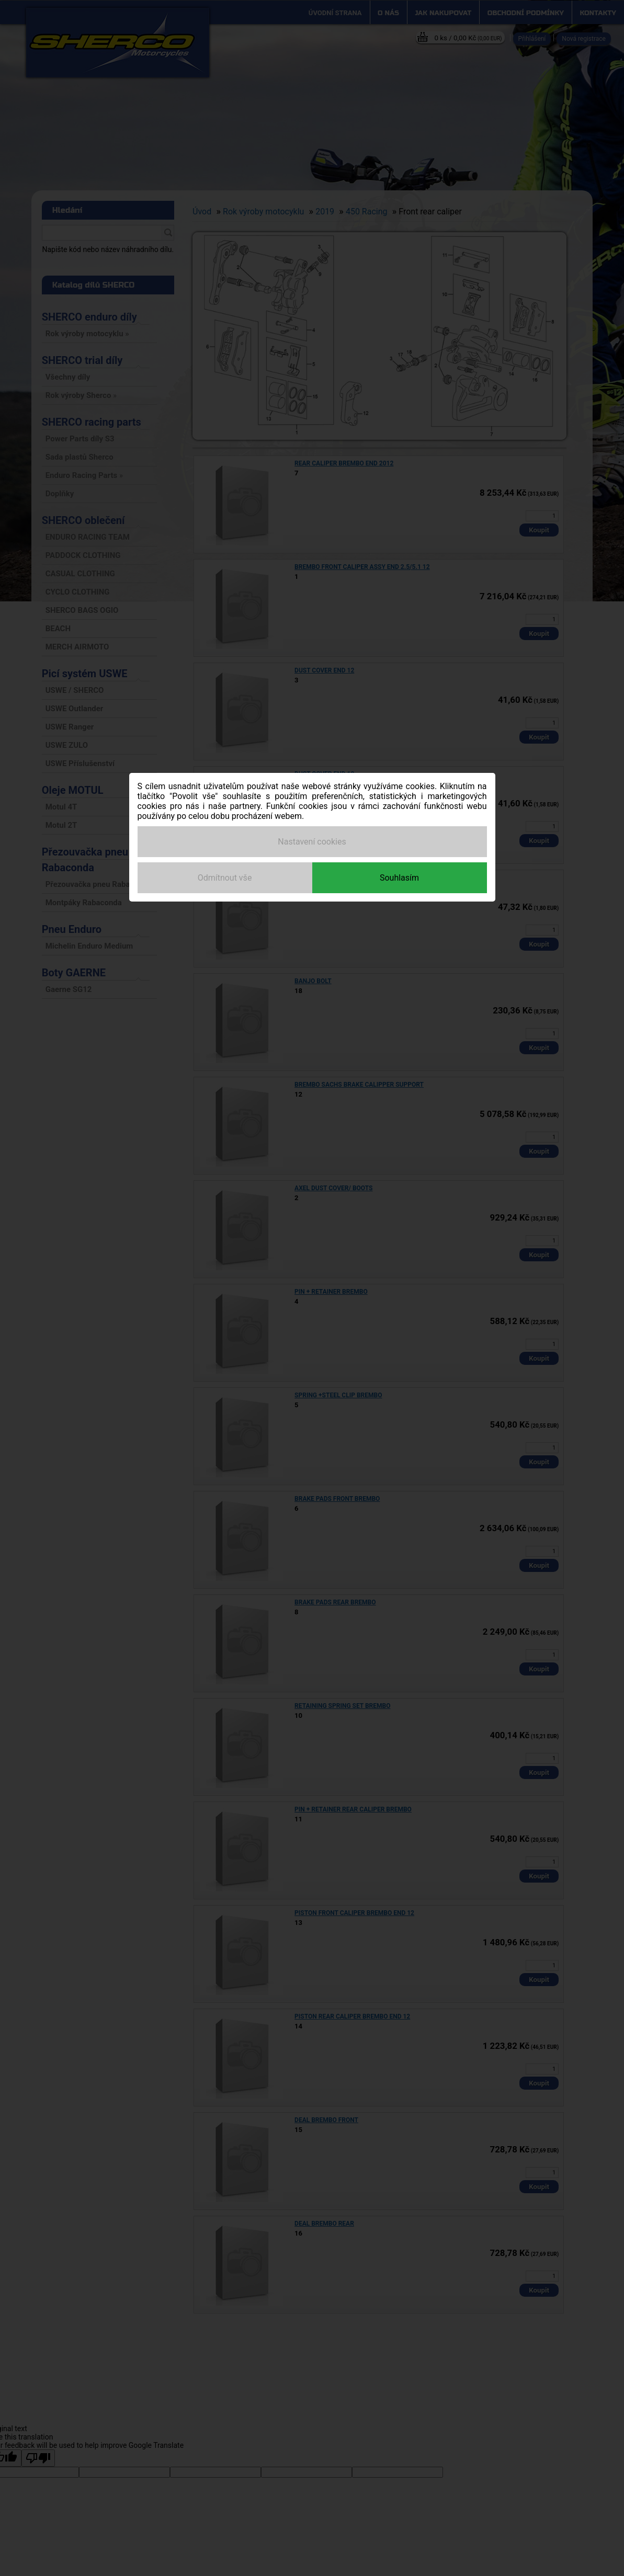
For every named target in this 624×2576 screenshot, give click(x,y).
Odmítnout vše (225, 878)
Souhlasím (399, 878)
